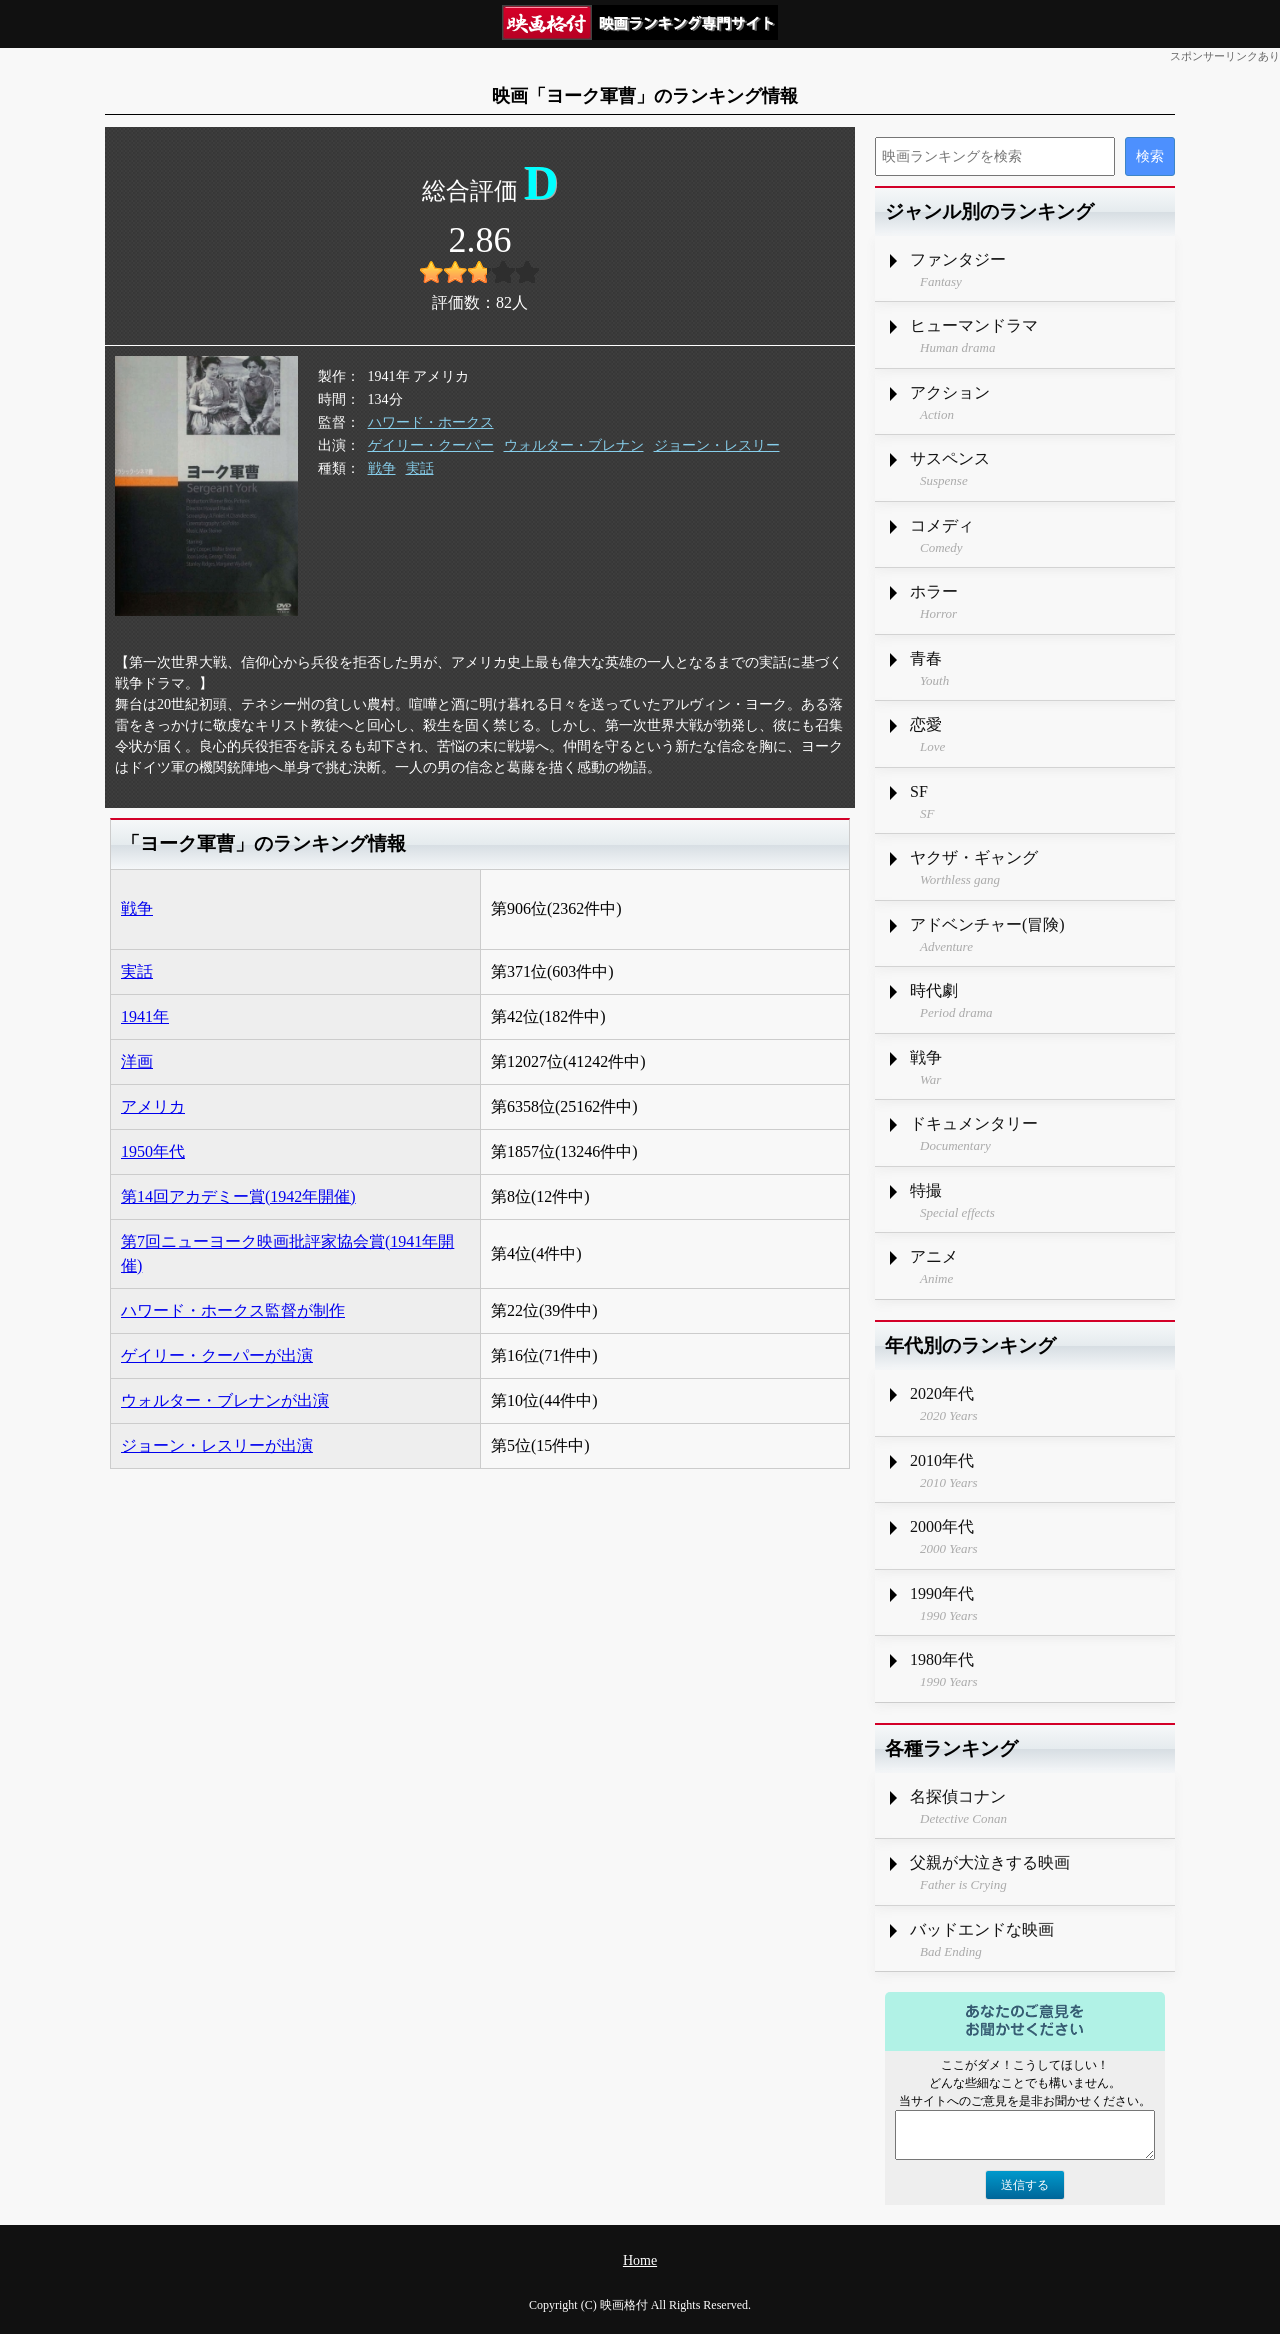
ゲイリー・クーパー (431, 445)
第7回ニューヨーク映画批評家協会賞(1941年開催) (287, 1253)
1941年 (145, 1016)
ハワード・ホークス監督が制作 (233, 1310)
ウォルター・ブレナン (574, 445)
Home (640, 2260)
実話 (420, 468)
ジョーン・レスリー (717, 445)
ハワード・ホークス (431, 422)
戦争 (382, 468)
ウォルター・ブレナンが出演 (225, 1400)
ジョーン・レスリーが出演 (217, 1445)
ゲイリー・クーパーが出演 (217, 1355)
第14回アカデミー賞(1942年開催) (238, 1196)
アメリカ (153, 1106)
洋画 (137, 1061)
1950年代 (153, 1151)
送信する (1025, 2185)
